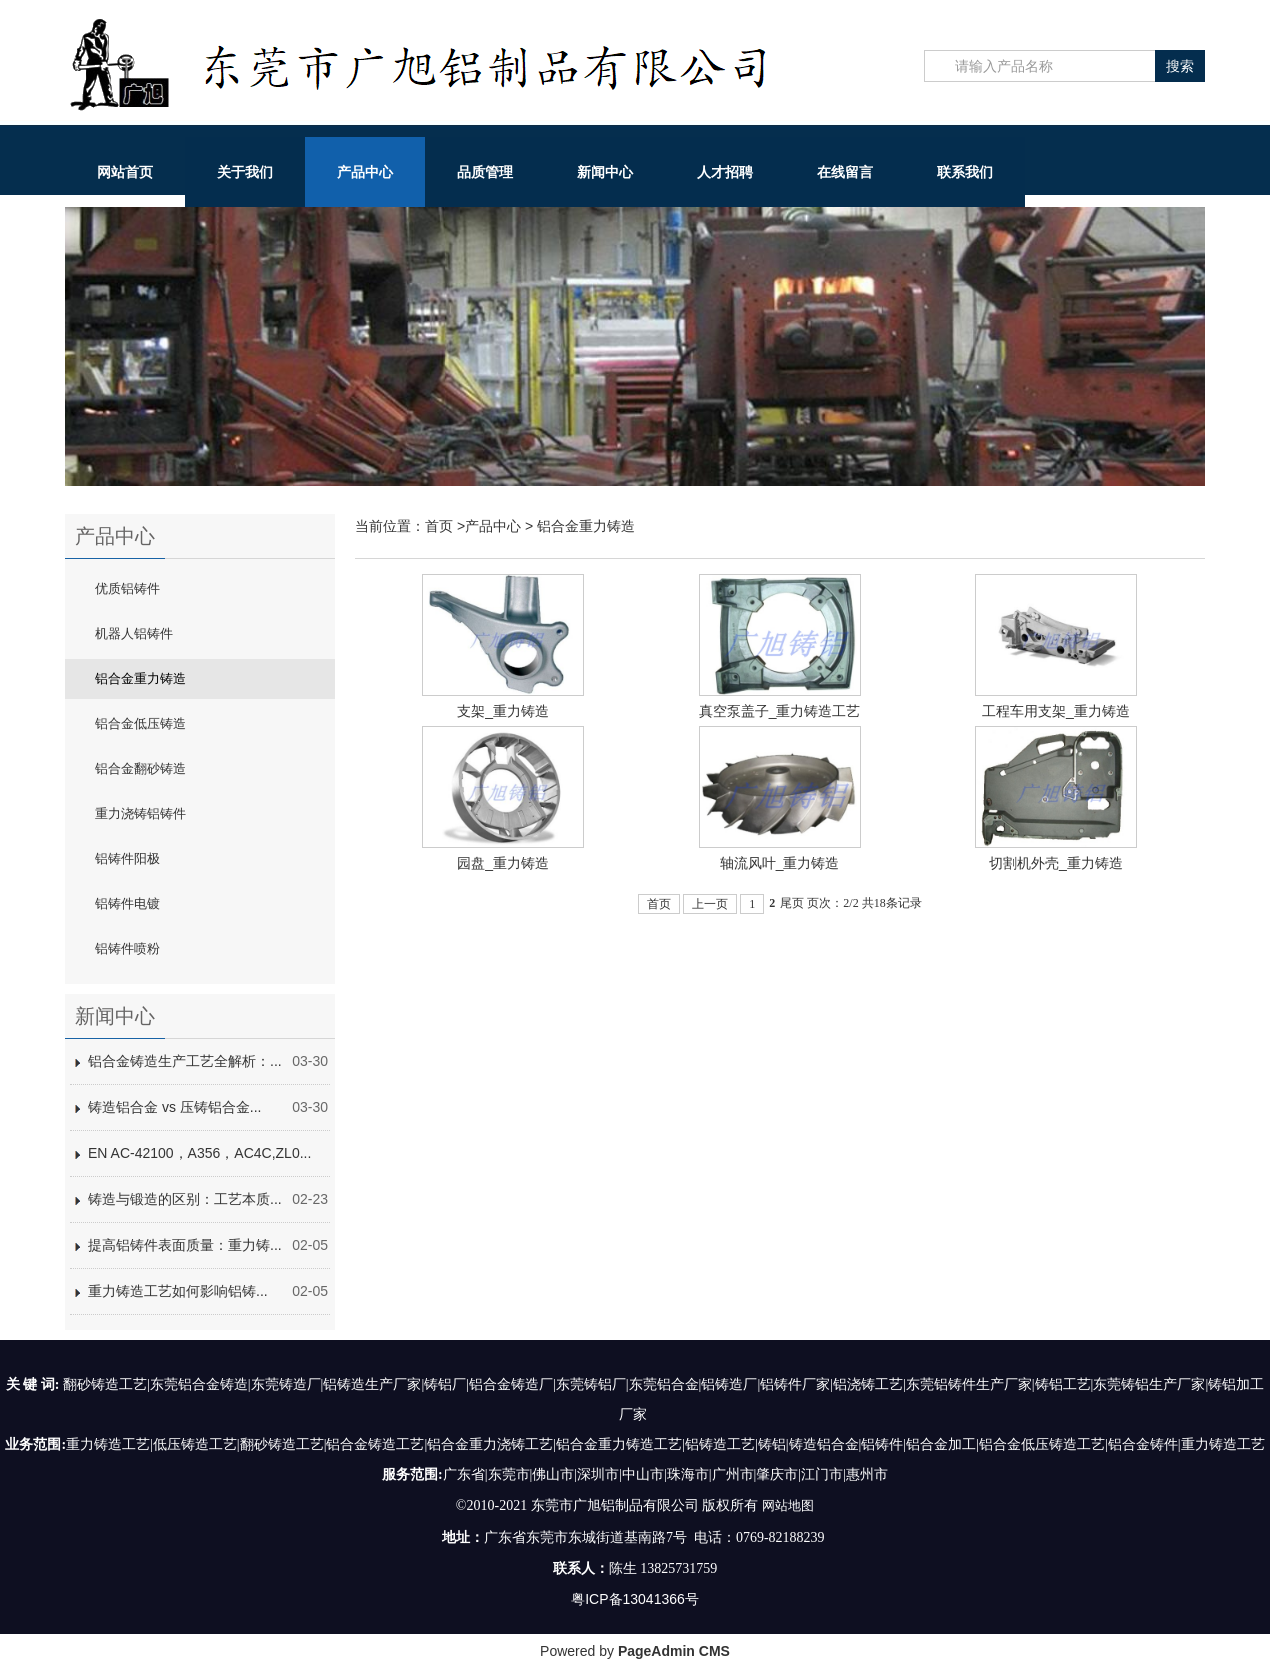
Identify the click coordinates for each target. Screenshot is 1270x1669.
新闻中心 (605, 172)
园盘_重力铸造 (503, 863)
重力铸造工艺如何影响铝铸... (178, 1291)
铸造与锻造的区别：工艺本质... (185, 1199)
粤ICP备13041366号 (635, 1598)
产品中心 (365, 172)
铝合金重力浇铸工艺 (490, 1444)
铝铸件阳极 (127, 858)
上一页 (710, 904)
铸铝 (772, 1444)
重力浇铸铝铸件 (140, 813)
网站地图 (788, 1505)
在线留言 (845, 172)
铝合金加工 (941, 1444)
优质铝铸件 (127, 588)
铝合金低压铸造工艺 (1042, 1444)
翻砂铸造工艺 (282, 1444)
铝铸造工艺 (720, 1444)
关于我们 (245, 172)
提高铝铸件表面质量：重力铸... (185, 1245)
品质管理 (485, 172)
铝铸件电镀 (127, 903)
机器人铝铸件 (134, 633)
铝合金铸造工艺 (375, 1444)
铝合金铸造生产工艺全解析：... (185, 1061)
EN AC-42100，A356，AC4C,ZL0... (199, 1153)
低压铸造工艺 (195, 1444)
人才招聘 (725, 172)
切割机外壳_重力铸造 (1056, 863)
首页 (439, 526)
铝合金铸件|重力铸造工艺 (1186, 1444)
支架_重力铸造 (503, 711)
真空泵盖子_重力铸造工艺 (780, 711)
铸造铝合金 (824, 1444)
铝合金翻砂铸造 (140, 768)
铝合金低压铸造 (140, 723)
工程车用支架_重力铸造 (1056, 711)
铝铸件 (882, 1444)
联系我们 (965, 172)
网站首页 (125, 172)
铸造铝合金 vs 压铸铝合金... (174, 1107)
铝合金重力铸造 (140, 678)
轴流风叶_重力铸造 (780, 863)
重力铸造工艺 (108, 1444)
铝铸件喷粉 (127, 948)
